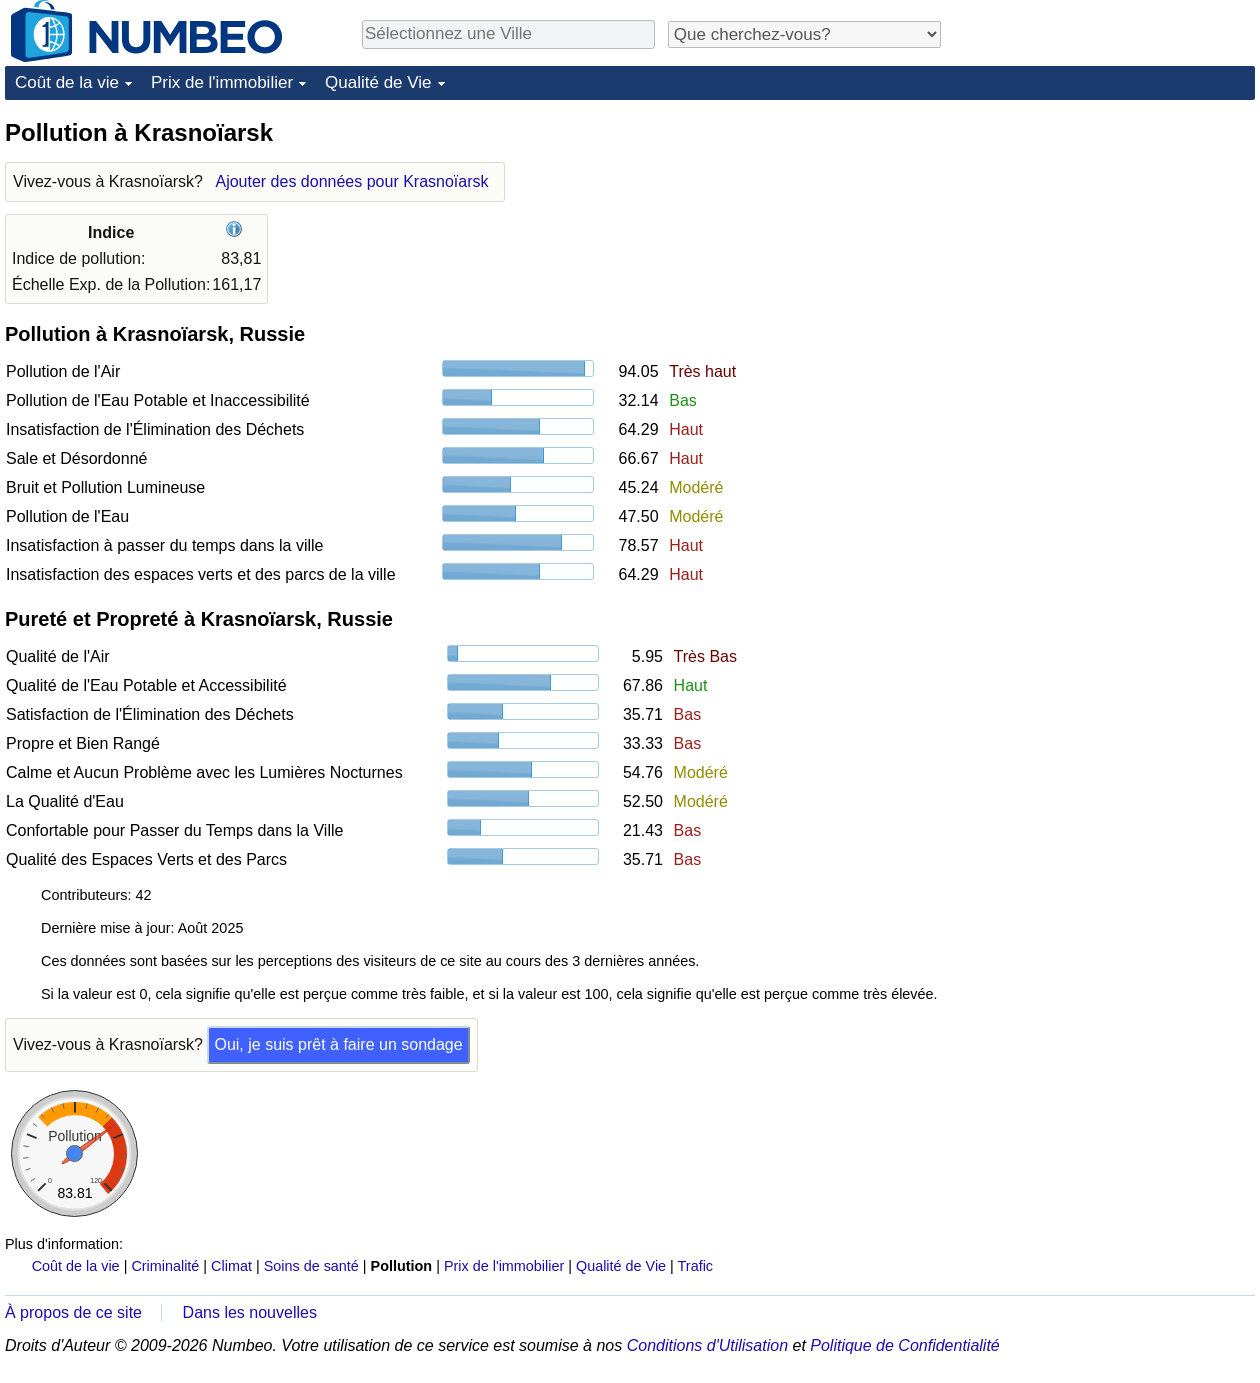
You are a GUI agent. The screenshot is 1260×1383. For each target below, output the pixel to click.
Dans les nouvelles (250, 1312)
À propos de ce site (73, 1312)
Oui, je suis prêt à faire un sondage (338, 1044)
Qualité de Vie (378, 82)
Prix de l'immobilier (222, 82)
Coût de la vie (67, 82)
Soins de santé (311, 1266)
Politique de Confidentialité (904, 1345)
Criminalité (165, 1266)
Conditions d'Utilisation (707, 1345)
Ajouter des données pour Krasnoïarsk (351, 181)
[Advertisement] (1028, 417)
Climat (231, 1266)
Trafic (695, 1266)
